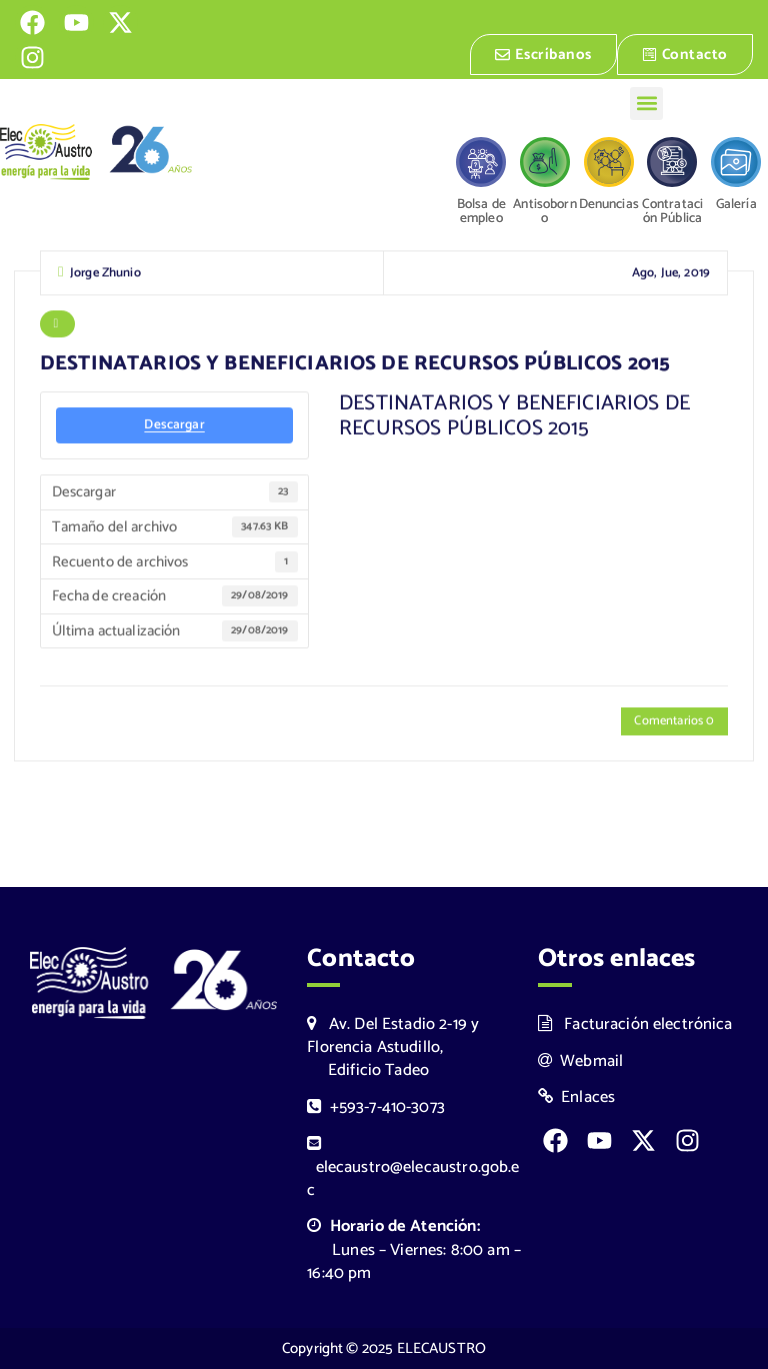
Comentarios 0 (674, 722)
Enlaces (577, 1097)
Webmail (581, 1061)
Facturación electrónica (635, 1024)
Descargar (174, 426)
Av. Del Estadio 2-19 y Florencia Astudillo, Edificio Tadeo (393, 1047)
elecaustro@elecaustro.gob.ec (413, 1169)
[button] (646, 103)
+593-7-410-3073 (376, 1107)
